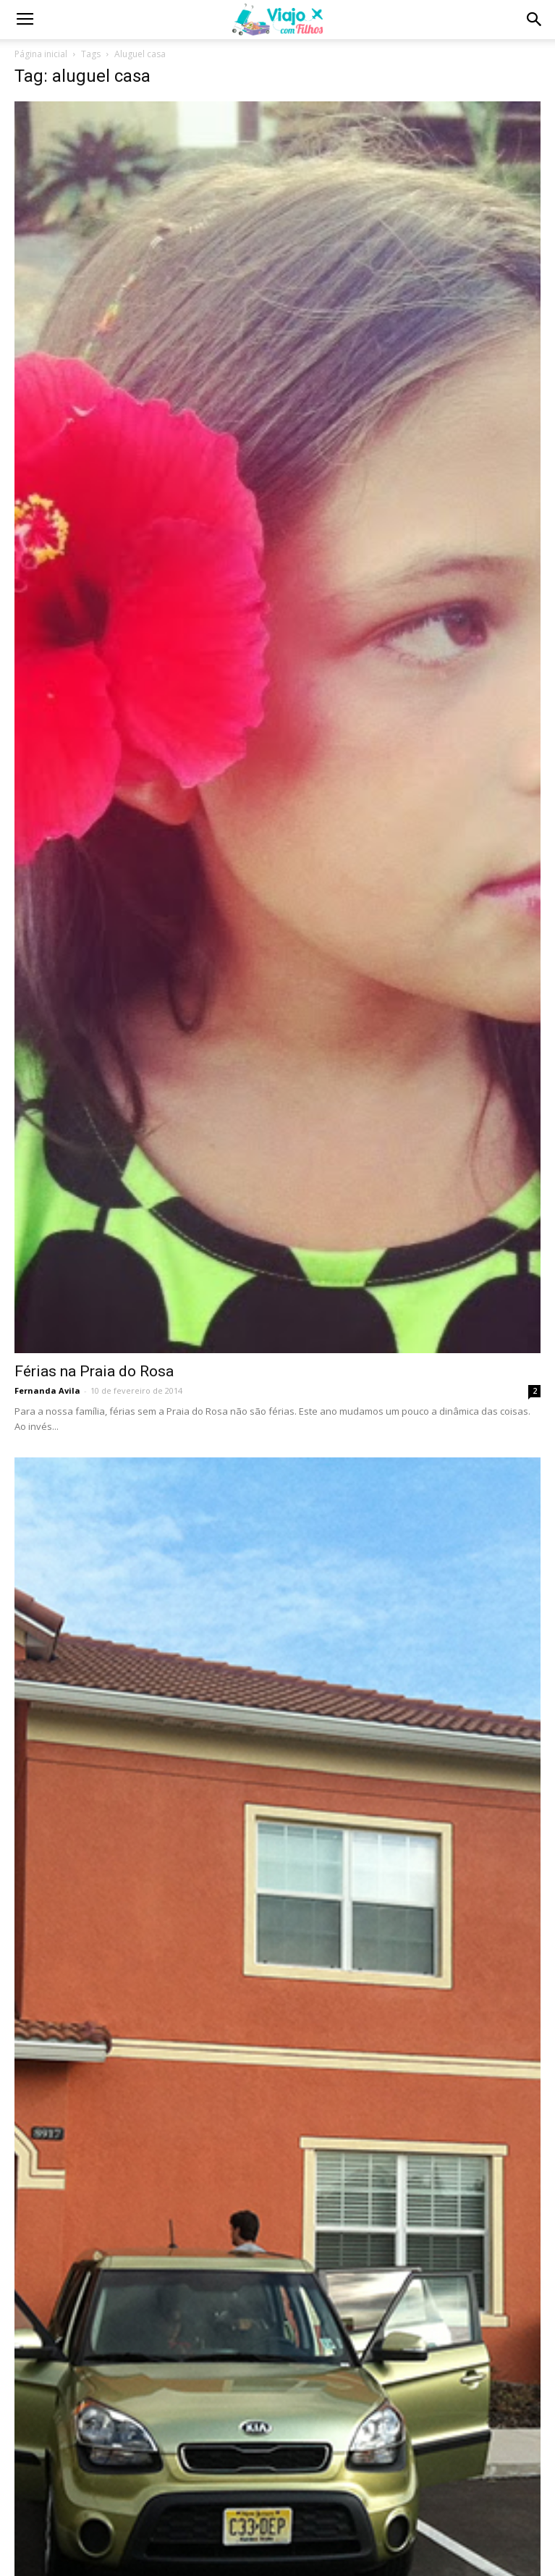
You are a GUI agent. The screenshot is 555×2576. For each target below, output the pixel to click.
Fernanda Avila (47, 1390)
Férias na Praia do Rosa (94, 1371)
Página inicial (40, 54)
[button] (534, 19)
